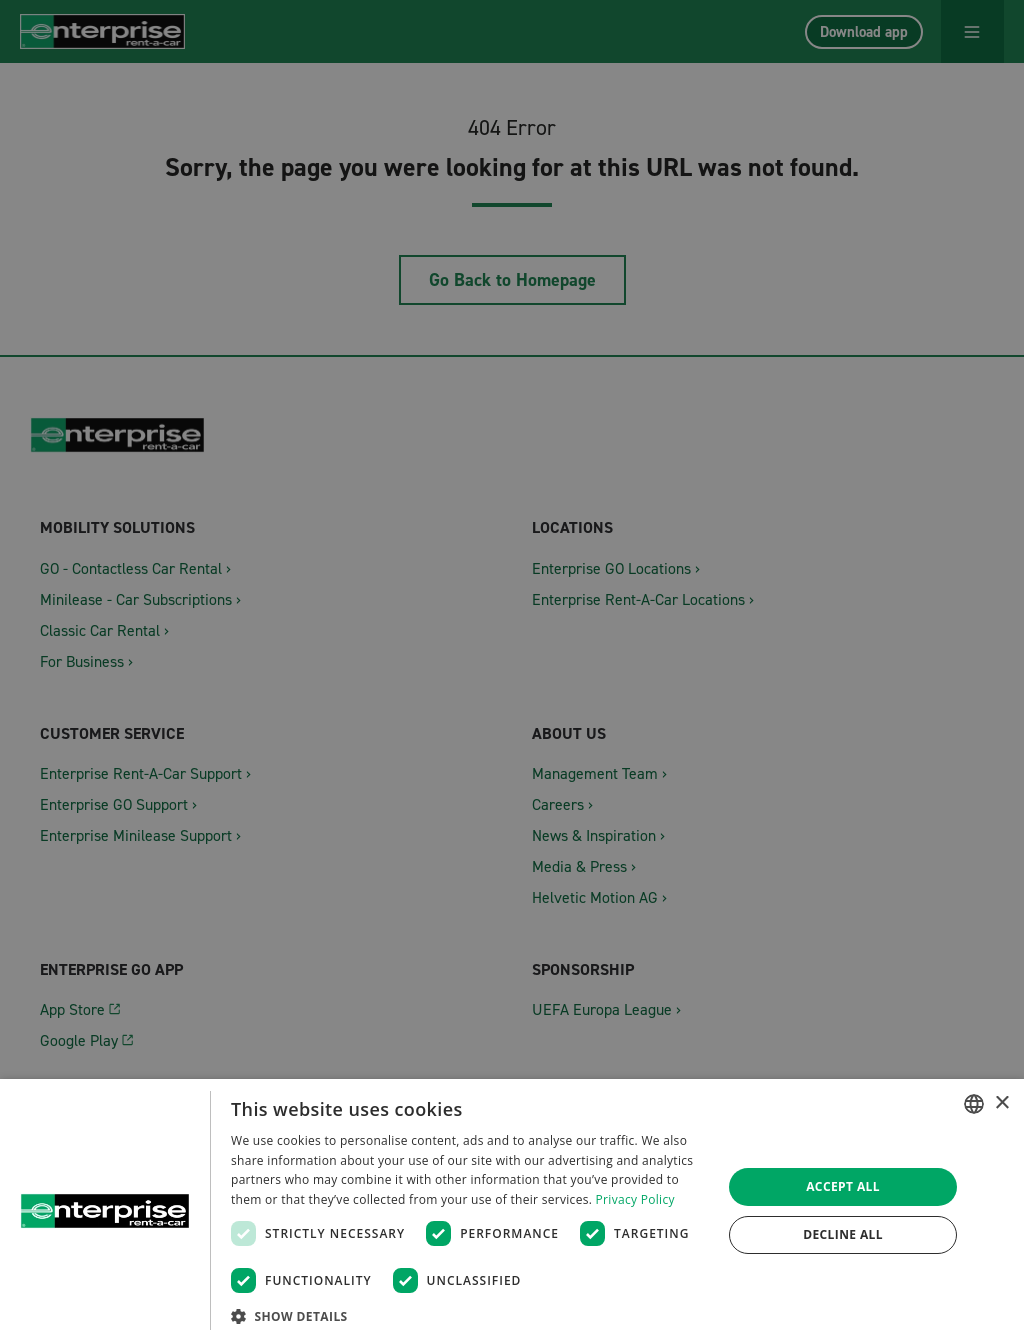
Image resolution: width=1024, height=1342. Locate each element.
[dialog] (512, 1210)
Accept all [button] (843, 1186)
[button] (469, 1315)
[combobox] (974, 1104)
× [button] (1001, 1103)
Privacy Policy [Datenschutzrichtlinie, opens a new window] (635, 1199)
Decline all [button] (843, 1234)
